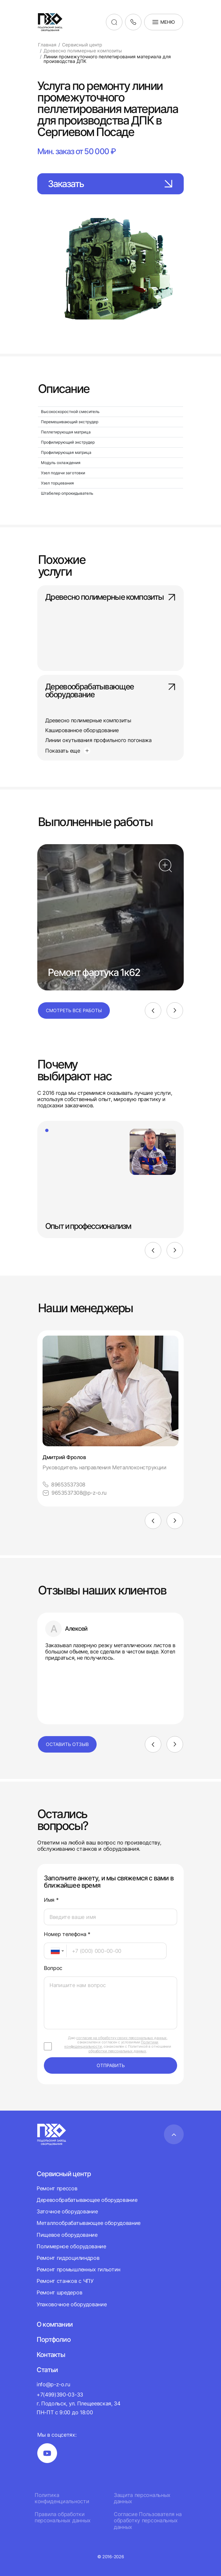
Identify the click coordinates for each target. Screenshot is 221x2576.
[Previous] (153, 1010)
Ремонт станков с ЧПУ (65, 2281)
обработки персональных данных (117, 2051)
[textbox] (52, 1951)
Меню (163, 22)
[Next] (175, 1010)
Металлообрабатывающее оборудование (89, 2223)
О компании (55, 2324)
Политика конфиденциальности (62, 2498)
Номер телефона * (67, 1934)
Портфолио (54, 2339)
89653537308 (64, 1485)
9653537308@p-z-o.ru (75, 1493)
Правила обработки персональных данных (63, 2517)
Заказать (110, 183)
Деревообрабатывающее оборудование (110, 691)
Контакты (51, 2355)
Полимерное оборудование (71, 2246)
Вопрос (53, 1968)
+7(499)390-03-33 (60, 2394)
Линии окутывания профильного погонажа (98, 740)
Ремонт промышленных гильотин (78, 2269)
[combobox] (55, 1951)
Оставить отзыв (67, 1744)
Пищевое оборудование (67, 2234)
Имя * (51, 1900)
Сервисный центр (64, 2174)
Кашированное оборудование (82, 730)
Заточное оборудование (67, 2211)
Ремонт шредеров (59, 2292)
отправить (111, 2065)
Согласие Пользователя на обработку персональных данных (147, 2520)
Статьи (47, 2370)
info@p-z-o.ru (53, 2384)
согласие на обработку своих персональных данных (121, 2038)
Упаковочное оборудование (72, 2304)
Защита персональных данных (142, 2498)
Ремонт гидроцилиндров (68, 2258)
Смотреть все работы (74, 1010)
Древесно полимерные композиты (110, 597)
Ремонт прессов (57, 2188)
